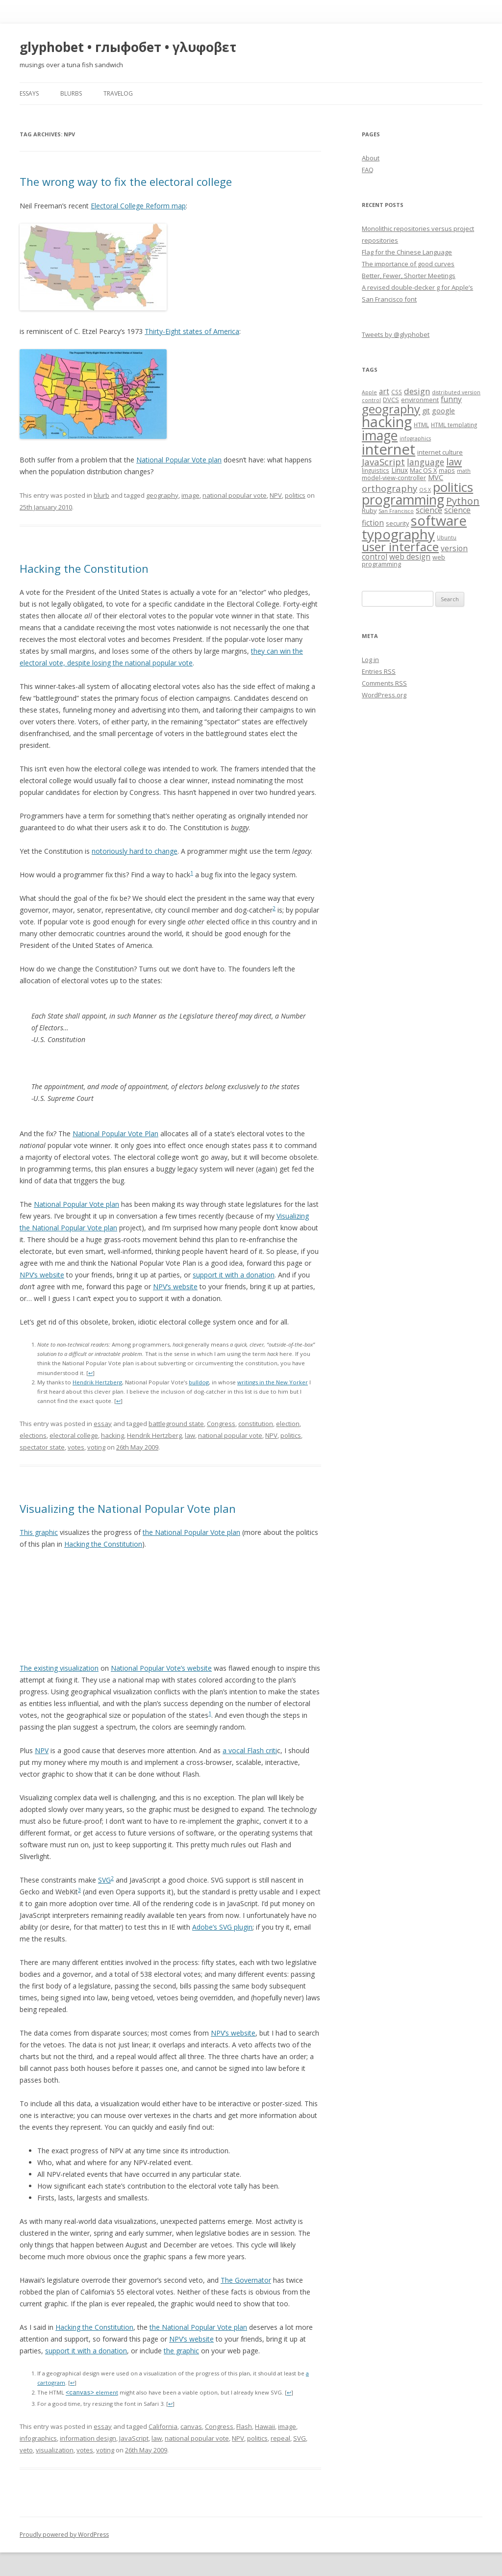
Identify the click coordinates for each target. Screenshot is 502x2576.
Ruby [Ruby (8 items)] (369, 510)
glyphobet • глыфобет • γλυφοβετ (128, 47)
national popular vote (234, 495)
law (190, 1435)
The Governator (246, 2280)
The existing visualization (59, 1668)
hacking (112, 1435)
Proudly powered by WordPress (64, 2534)
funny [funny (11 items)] (451, 399)
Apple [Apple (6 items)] (369, 392)
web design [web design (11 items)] (409, 557)
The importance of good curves (408, 263)
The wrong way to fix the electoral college (126, 181)
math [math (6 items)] (464, 470)
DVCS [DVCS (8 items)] (391, 399)
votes (76, 1447)
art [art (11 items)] (384, 391)
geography (162, 495)
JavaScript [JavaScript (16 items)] (383, 462)
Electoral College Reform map (138, 205)
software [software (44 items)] (439, 520)
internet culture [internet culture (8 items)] (440, 452)
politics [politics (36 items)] (453, 487)
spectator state (42, 1447)
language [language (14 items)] (425, 462)
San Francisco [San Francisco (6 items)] (396, 511)
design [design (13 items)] (417, 391)
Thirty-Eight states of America (192, 331)
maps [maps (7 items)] (447, 470)
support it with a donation (234, 1274)
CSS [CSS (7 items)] (396, 392)
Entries (379, 671)
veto (26, 2450)
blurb (101, 495)
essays (29, 93)
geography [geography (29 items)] (391, 409)
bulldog (199, 1382)
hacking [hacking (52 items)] (387, 421)
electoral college (74, 1435)
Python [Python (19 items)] (462, 501)
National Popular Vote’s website (161, 1668)
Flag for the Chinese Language (407, 252)
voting (96, 1447)
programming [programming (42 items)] (403, 499)
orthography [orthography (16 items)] (389, 488)
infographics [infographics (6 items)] (415, 438)
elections (33, 1435)
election (288, 1423)
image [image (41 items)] (380, 435)
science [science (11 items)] (429, 510)
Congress (221, 1423)
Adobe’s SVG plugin (222, 1927)
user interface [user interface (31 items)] (400, 546)
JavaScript (134, 2438)
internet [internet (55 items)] (388, 449)
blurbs (71, 93)
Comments (384, 683)
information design (88, 2438)
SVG (104, 1880)
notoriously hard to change (134, 851)
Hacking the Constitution (84, 568)
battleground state (176, 1423)
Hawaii (265, 2426)
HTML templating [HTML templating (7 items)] (454, 425)
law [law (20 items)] (454, 461)
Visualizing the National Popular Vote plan (128, 1508)
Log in (370, 659)
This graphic (39, 1532)
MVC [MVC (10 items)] (435, 477)
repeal (280, 2438)
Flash (244, 2426)
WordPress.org (384, 694)
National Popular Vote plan (179, 459)
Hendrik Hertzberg (97, 1382)
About (370, 157)
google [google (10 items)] (443, 410)
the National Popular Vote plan (191, 1532)
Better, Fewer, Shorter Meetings (408, 275)
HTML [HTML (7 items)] (421, 425)
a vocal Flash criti (250, 1750)
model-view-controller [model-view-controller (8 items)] (394, 477)
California (163, 2426)
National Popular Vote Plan (115, 1133)
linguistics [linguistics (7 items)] (375, 470)
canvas (191, 2426)
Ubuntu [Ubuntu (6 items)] (446, 537)
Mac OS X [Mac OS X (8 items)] (423, 470)
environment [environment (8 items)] (420, 399)
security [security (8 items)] (397, 523)
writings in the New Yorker (272, 1382)
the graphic (181, 2350)
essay (103, 1423)
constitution (255, 1423)
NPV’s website (42, 1274)
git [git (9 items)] (426, 410)
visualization (55, 2450)
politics (295, 495)
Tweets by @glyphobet (395, 334)
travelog (118, 93)
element (92, 2393)
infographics (38, 2438)
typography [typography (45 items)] (398, 534)
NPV (276, 495)
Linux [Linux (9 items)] (399, 470)
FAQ (368, 169)
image (190, 495)
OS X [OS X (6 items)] (425, 489)
